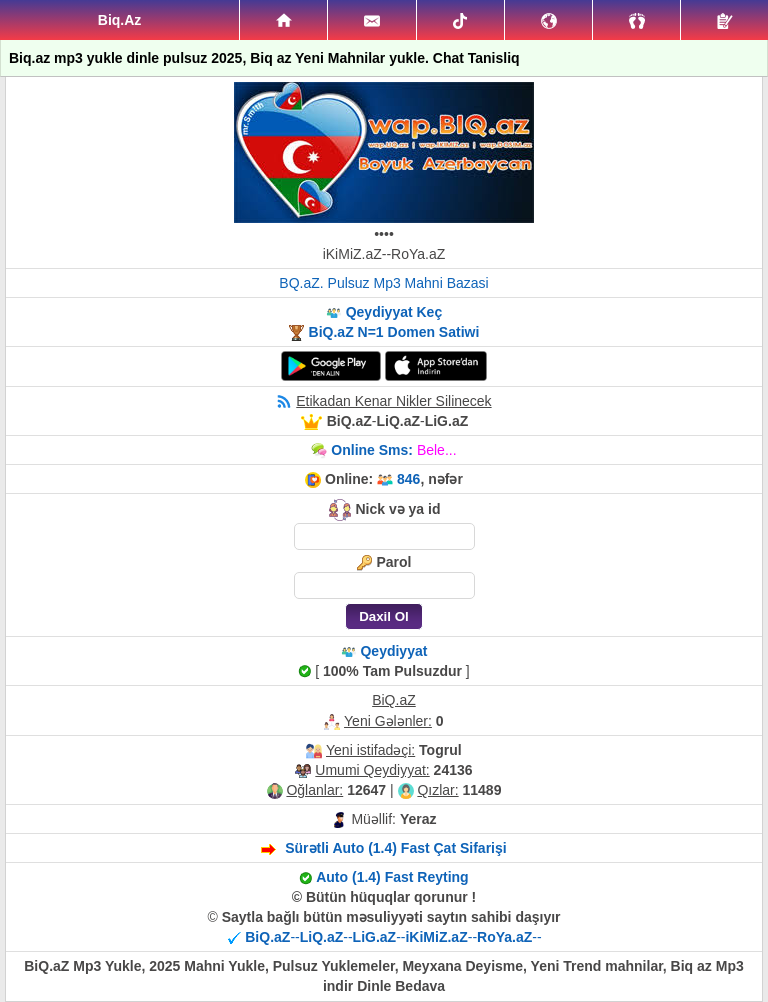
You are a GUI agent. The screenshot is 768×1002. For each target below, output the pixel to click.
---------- (393, 937)
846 (408, 479)
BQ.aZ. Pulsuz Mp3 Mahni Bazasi (383, 283)
